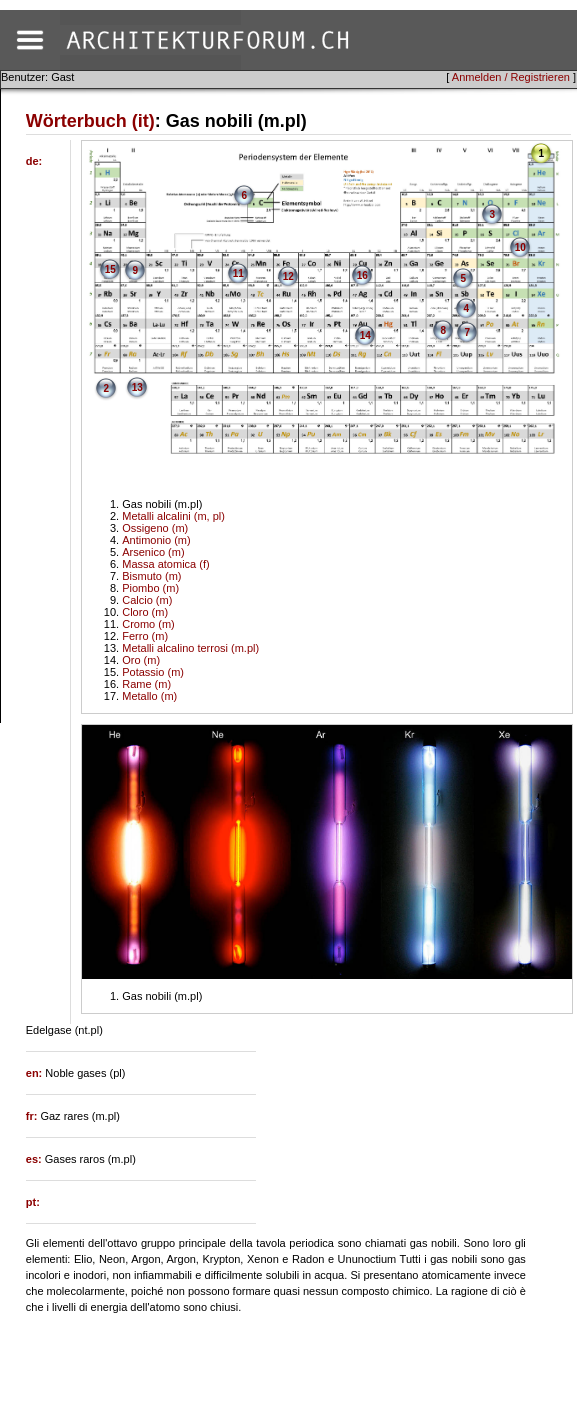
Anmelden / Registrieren (511, 77)
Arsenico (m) (153, 552)
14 (365, 335)
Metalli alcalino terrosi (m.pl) (190, 648)
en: (36, 1073)
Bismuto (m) (151, 576)
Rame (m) (146, 684)
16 (362, 275)
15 (110, 269)
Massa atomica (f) (165, 564)
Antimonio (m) (156, 540)
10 (520, 247)
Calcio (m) (147, 600)
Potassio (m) (153, 672)
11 (238, 273)
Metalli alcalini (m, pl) (173, 516)
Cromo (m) (148, 624)
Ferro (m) (145, 636)
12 (288, 276)
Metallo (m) (149, 696)
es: (35, 1159)
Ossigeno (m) (155, 528)
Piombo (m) (150, 588)
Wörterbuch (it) (90, 121)
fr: (33, 1116)
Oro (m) (141, 660)
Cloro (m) (145, 612)
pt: (33, 1202)
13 (137, 387)
